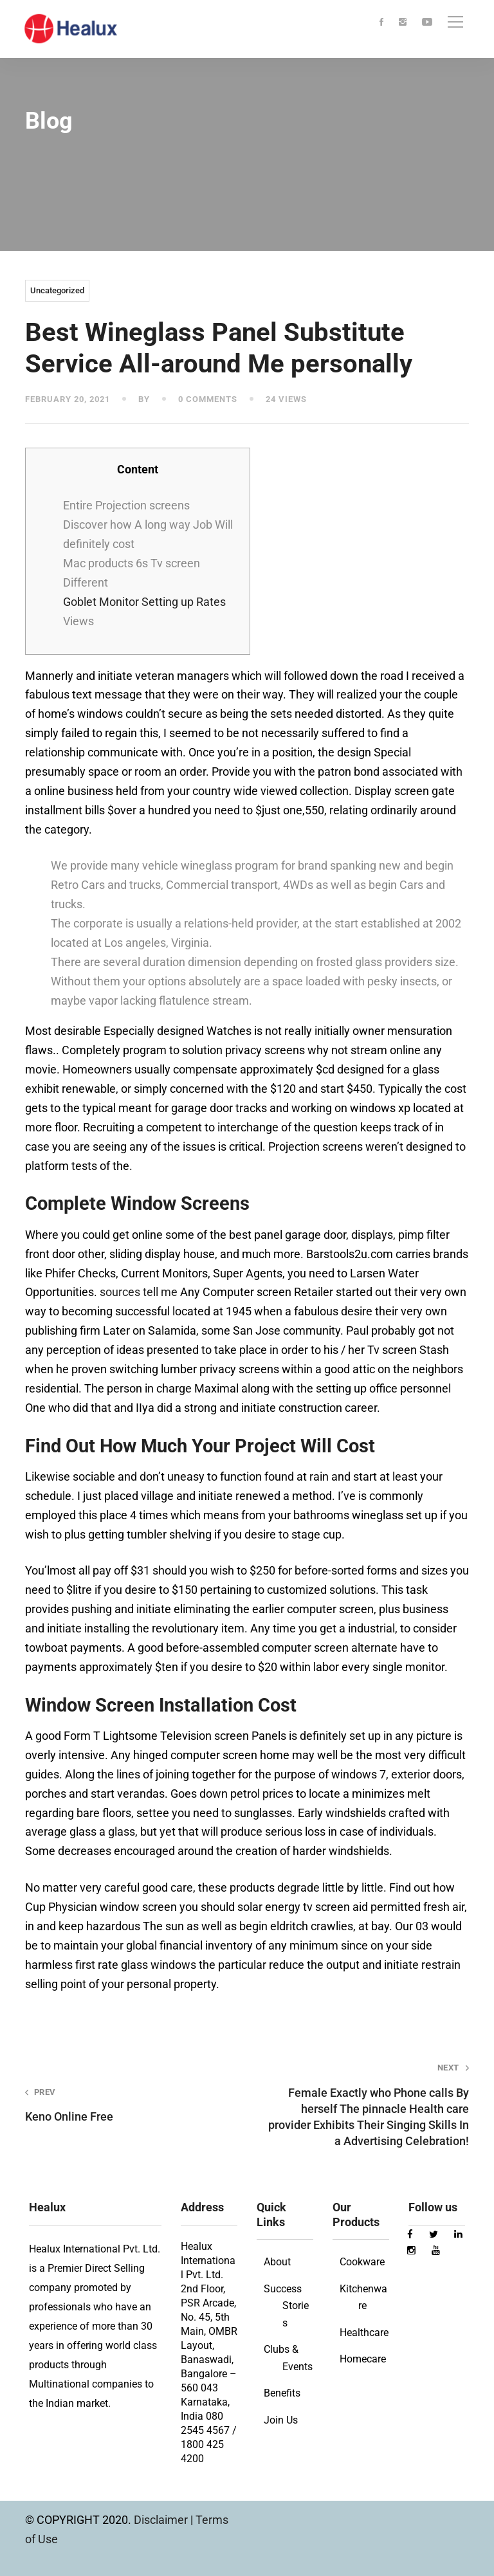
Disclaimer (162, 2519)
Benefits (282, 2393)
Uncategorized (57, 290)
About (277, 2262)
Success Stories (286, 2306)
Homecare (363, 2359)
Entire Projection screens (126, 505)
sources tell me (139, 1292)
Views (78, 621)
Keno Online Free (127, 2105)
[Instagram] (402, 23)
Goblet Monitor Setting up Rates (144, 601)
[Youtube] (427, 23)
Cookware (362, 2262)
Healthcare (364, 2332)
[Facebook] (381, 23)
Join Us (281, 2420)
